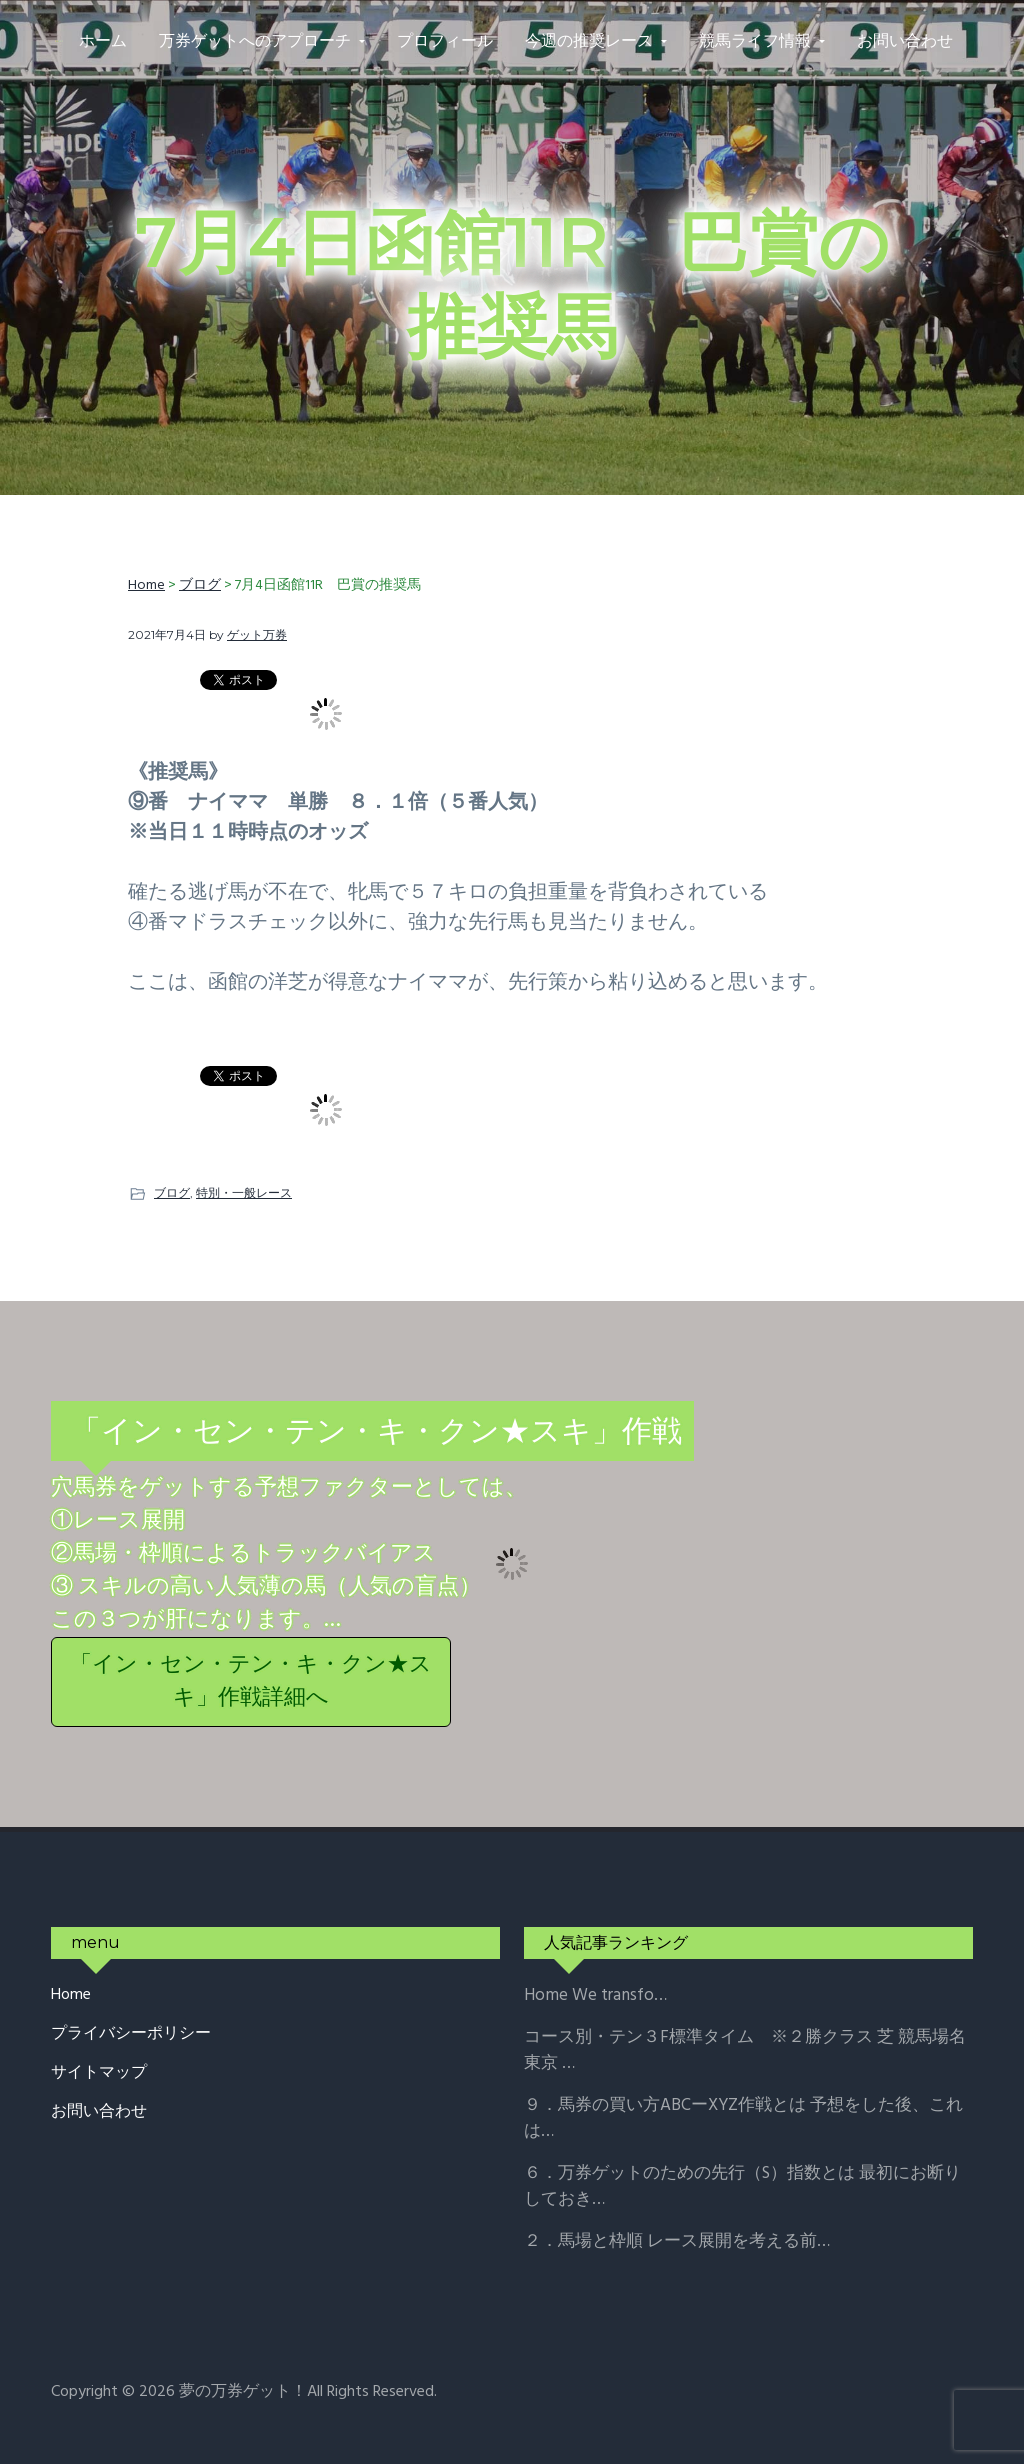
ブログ (172, 1192)
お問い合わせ (99, 2112)
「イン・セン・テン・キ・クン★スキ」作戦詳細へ (251, 1682)
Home (71, 1995)
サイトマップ (99, 2073)
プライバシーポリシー (131, 2034)
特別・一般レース (244, 1192)
